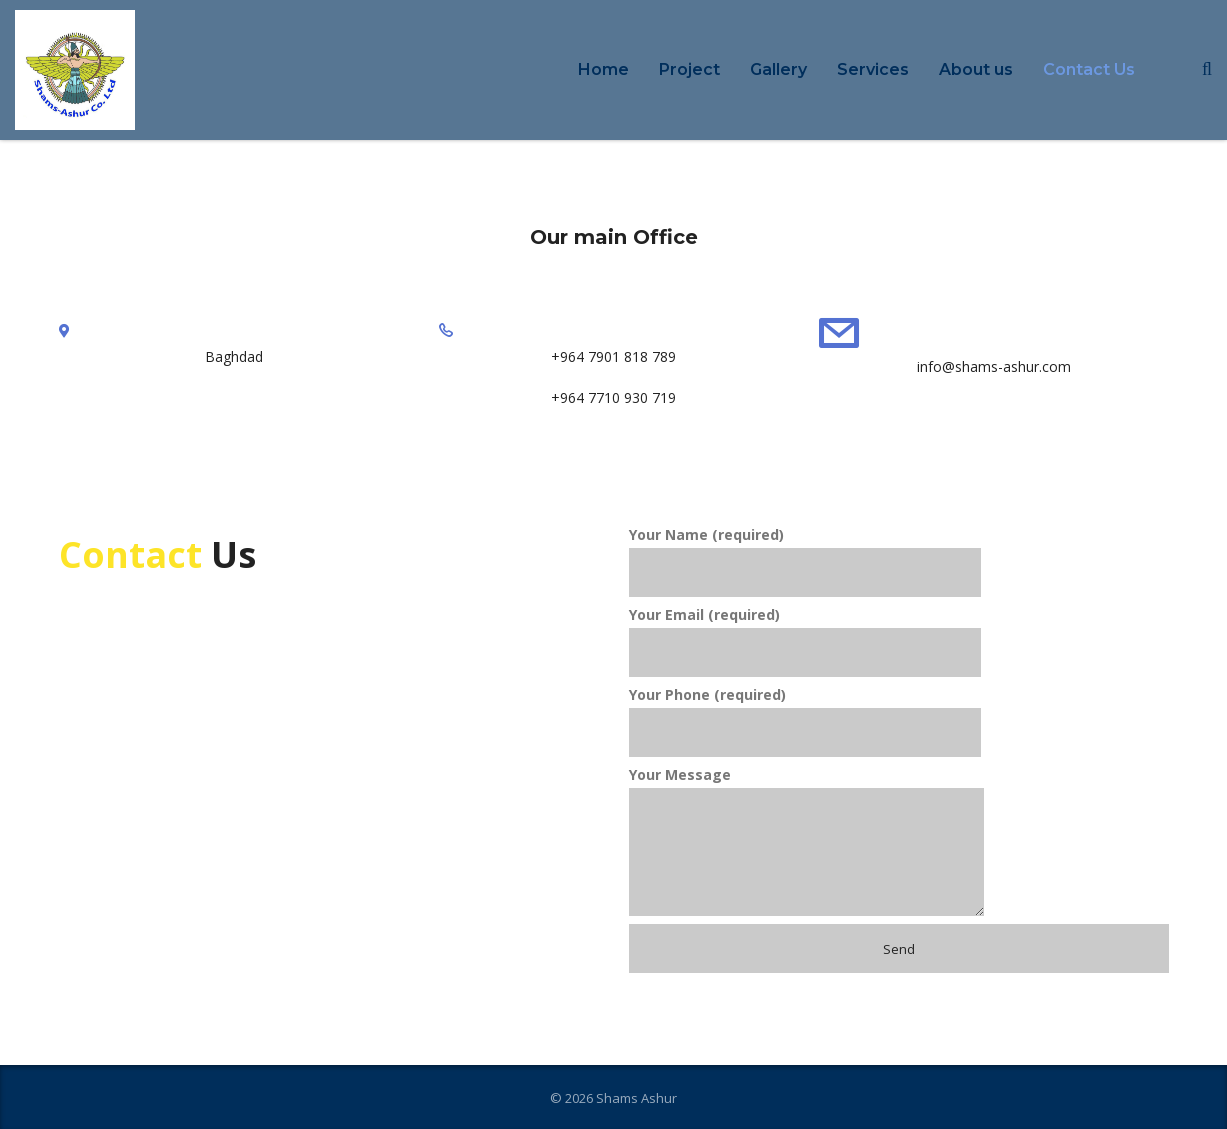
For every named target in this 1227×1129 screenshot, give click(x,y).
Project (689, 69)
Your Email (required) (805, 641)
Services (873, 69)
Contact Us (1089, 69)
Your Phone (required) (805, 721)
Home (603, 69)
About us (976, 69)
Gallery (778, 69)
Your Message (806, 840)
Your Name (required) (805, 561)
